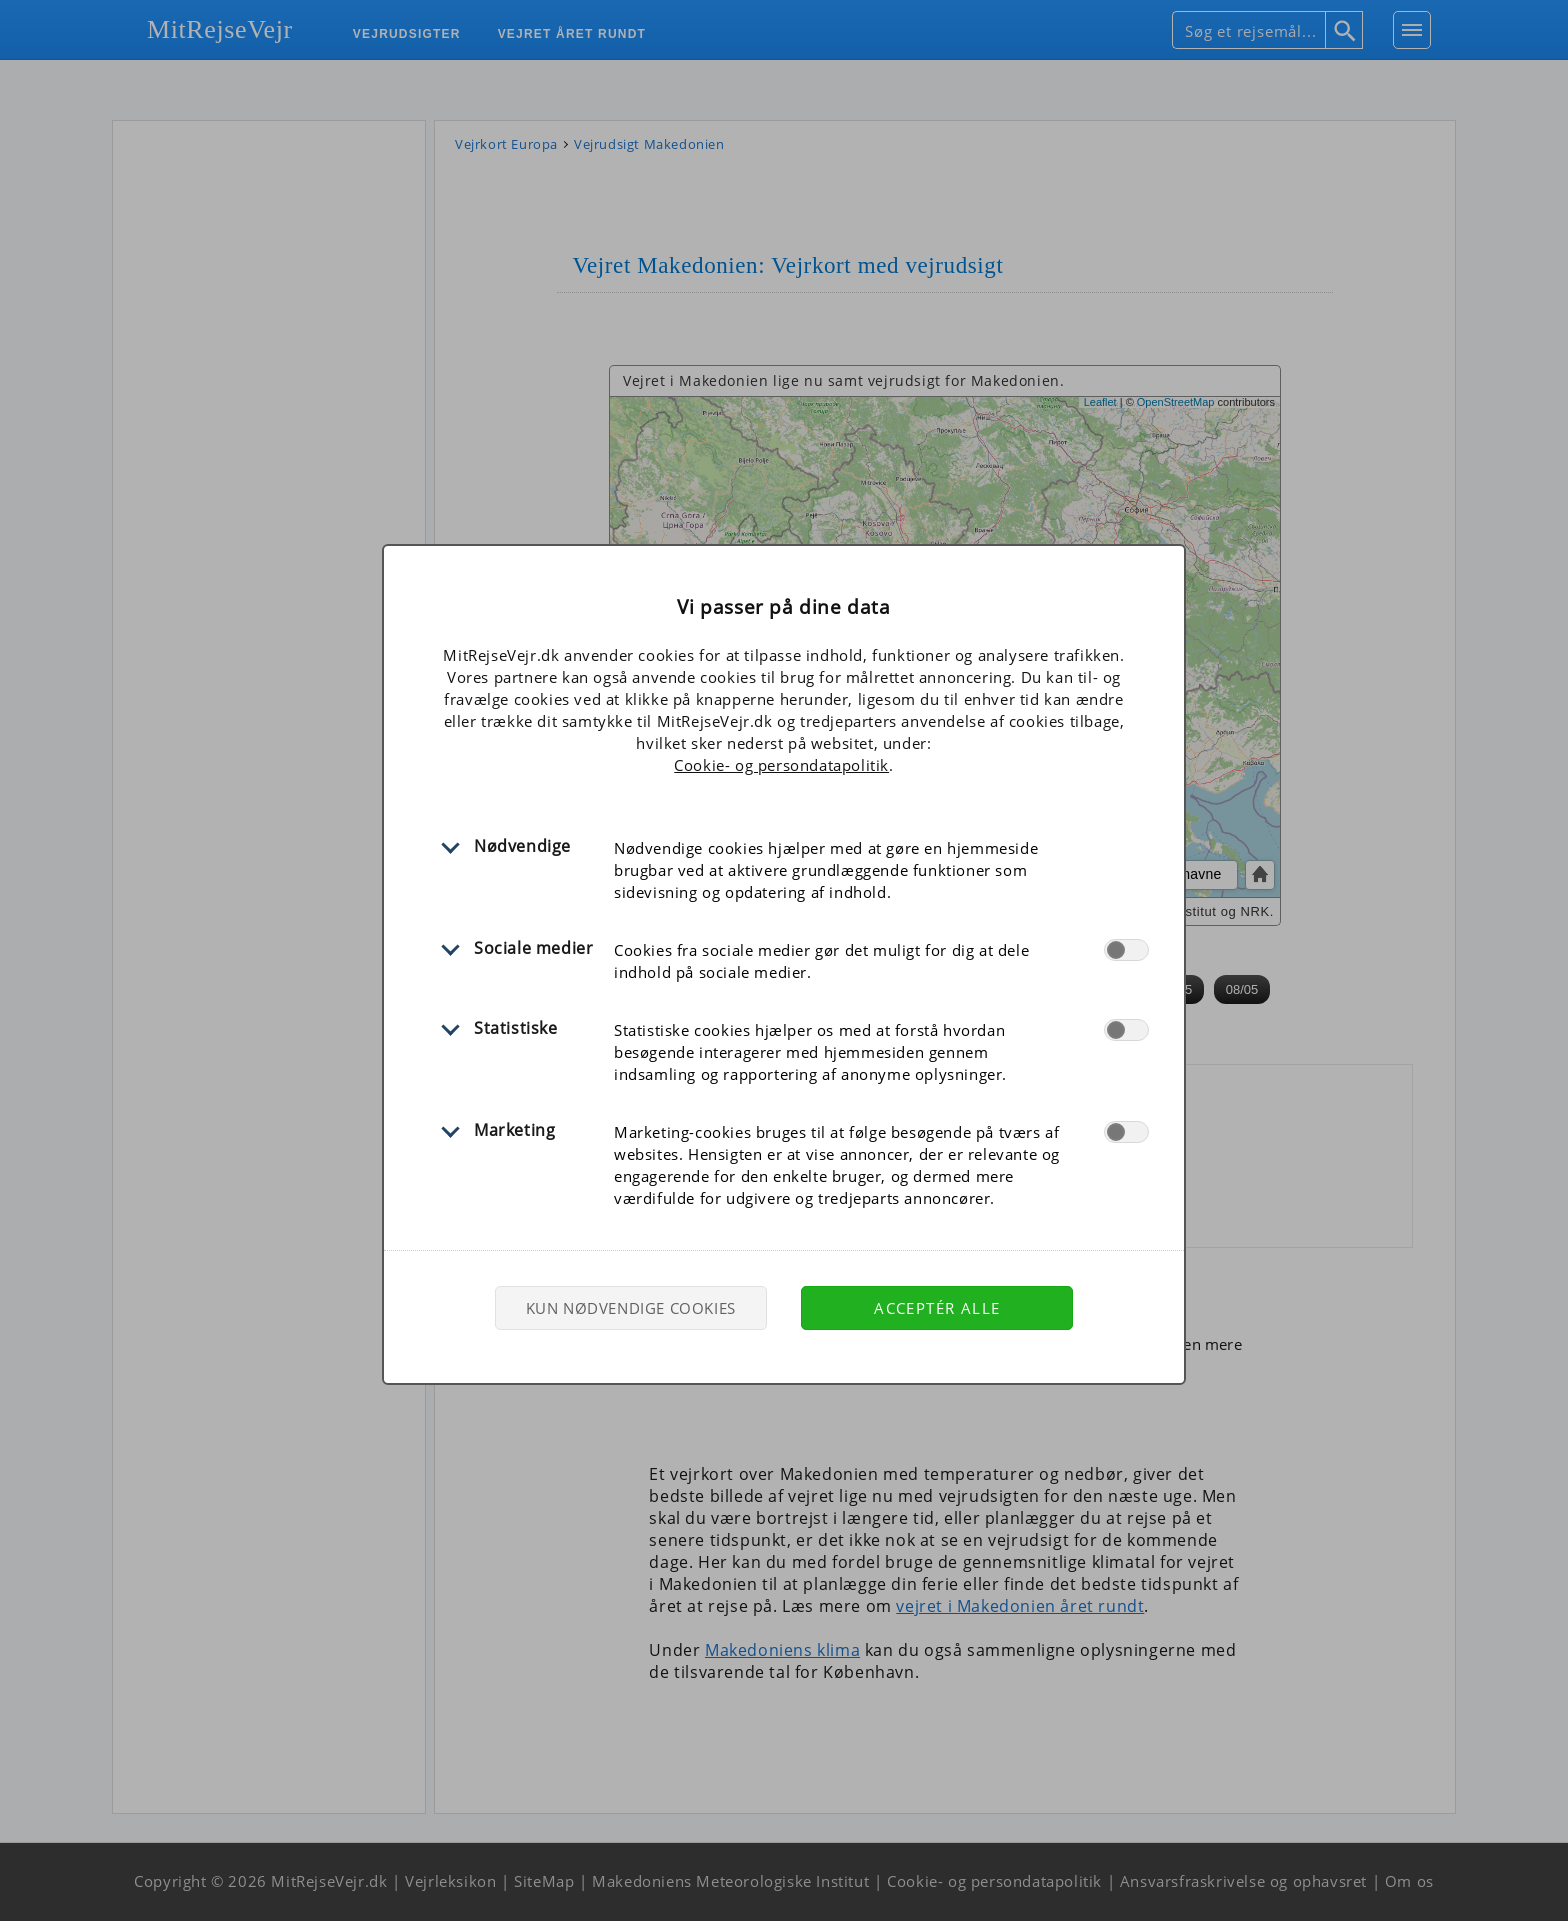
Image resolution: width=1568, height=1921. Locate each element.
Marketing (514, 1130)
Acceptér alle (937, 1308)
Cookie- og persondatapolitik (781, 765)
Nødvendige (522, 846)
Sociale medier (533, 948)
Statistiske (516, 1028)
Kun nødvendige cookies (631, 1308)
